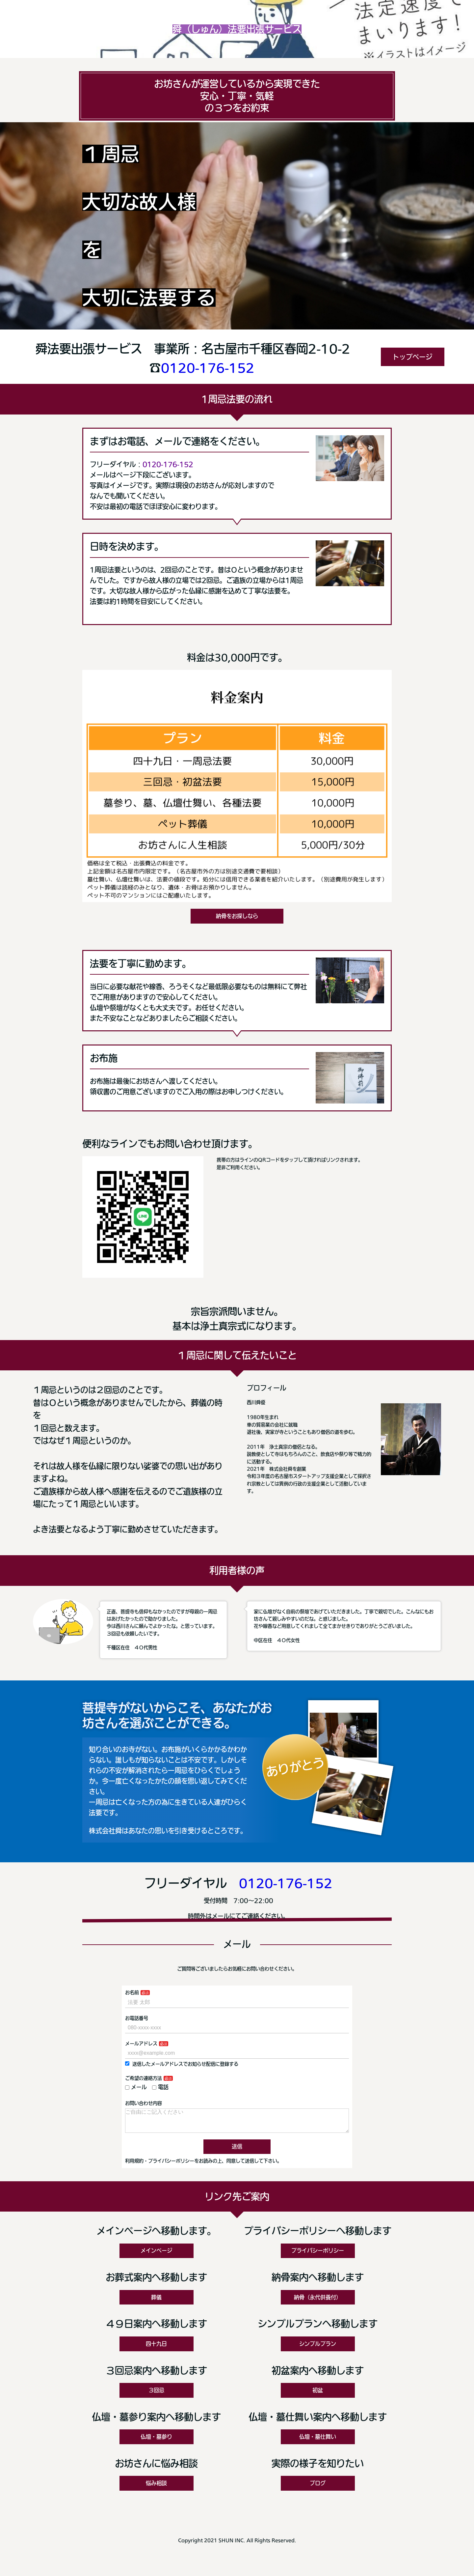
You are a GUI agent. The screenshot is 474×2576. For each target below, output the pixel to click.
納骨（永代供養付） (317, 2302)
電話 (160, 2087)
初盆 (317, 2395)
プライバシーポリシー (317, 2255)
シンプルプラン (317, 2349)
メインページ (156, 2255)
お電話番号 (136, 2018)
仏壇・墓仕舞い (317, 2442)
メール (136, 2087)
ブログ (318, 2488)
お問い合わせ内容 (143, 2103)
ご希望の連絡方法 (143, 2078)
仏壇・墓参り (156, 2442)
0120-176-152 (207, 368)
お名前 (132, 1992)
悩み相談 (156, 2488)
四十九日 (156, 2349)
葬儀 (156, 2302)
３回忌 (156, 2395)
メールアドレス (141, 2043)
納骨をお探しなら (237, 916)
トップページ (412, 357)
